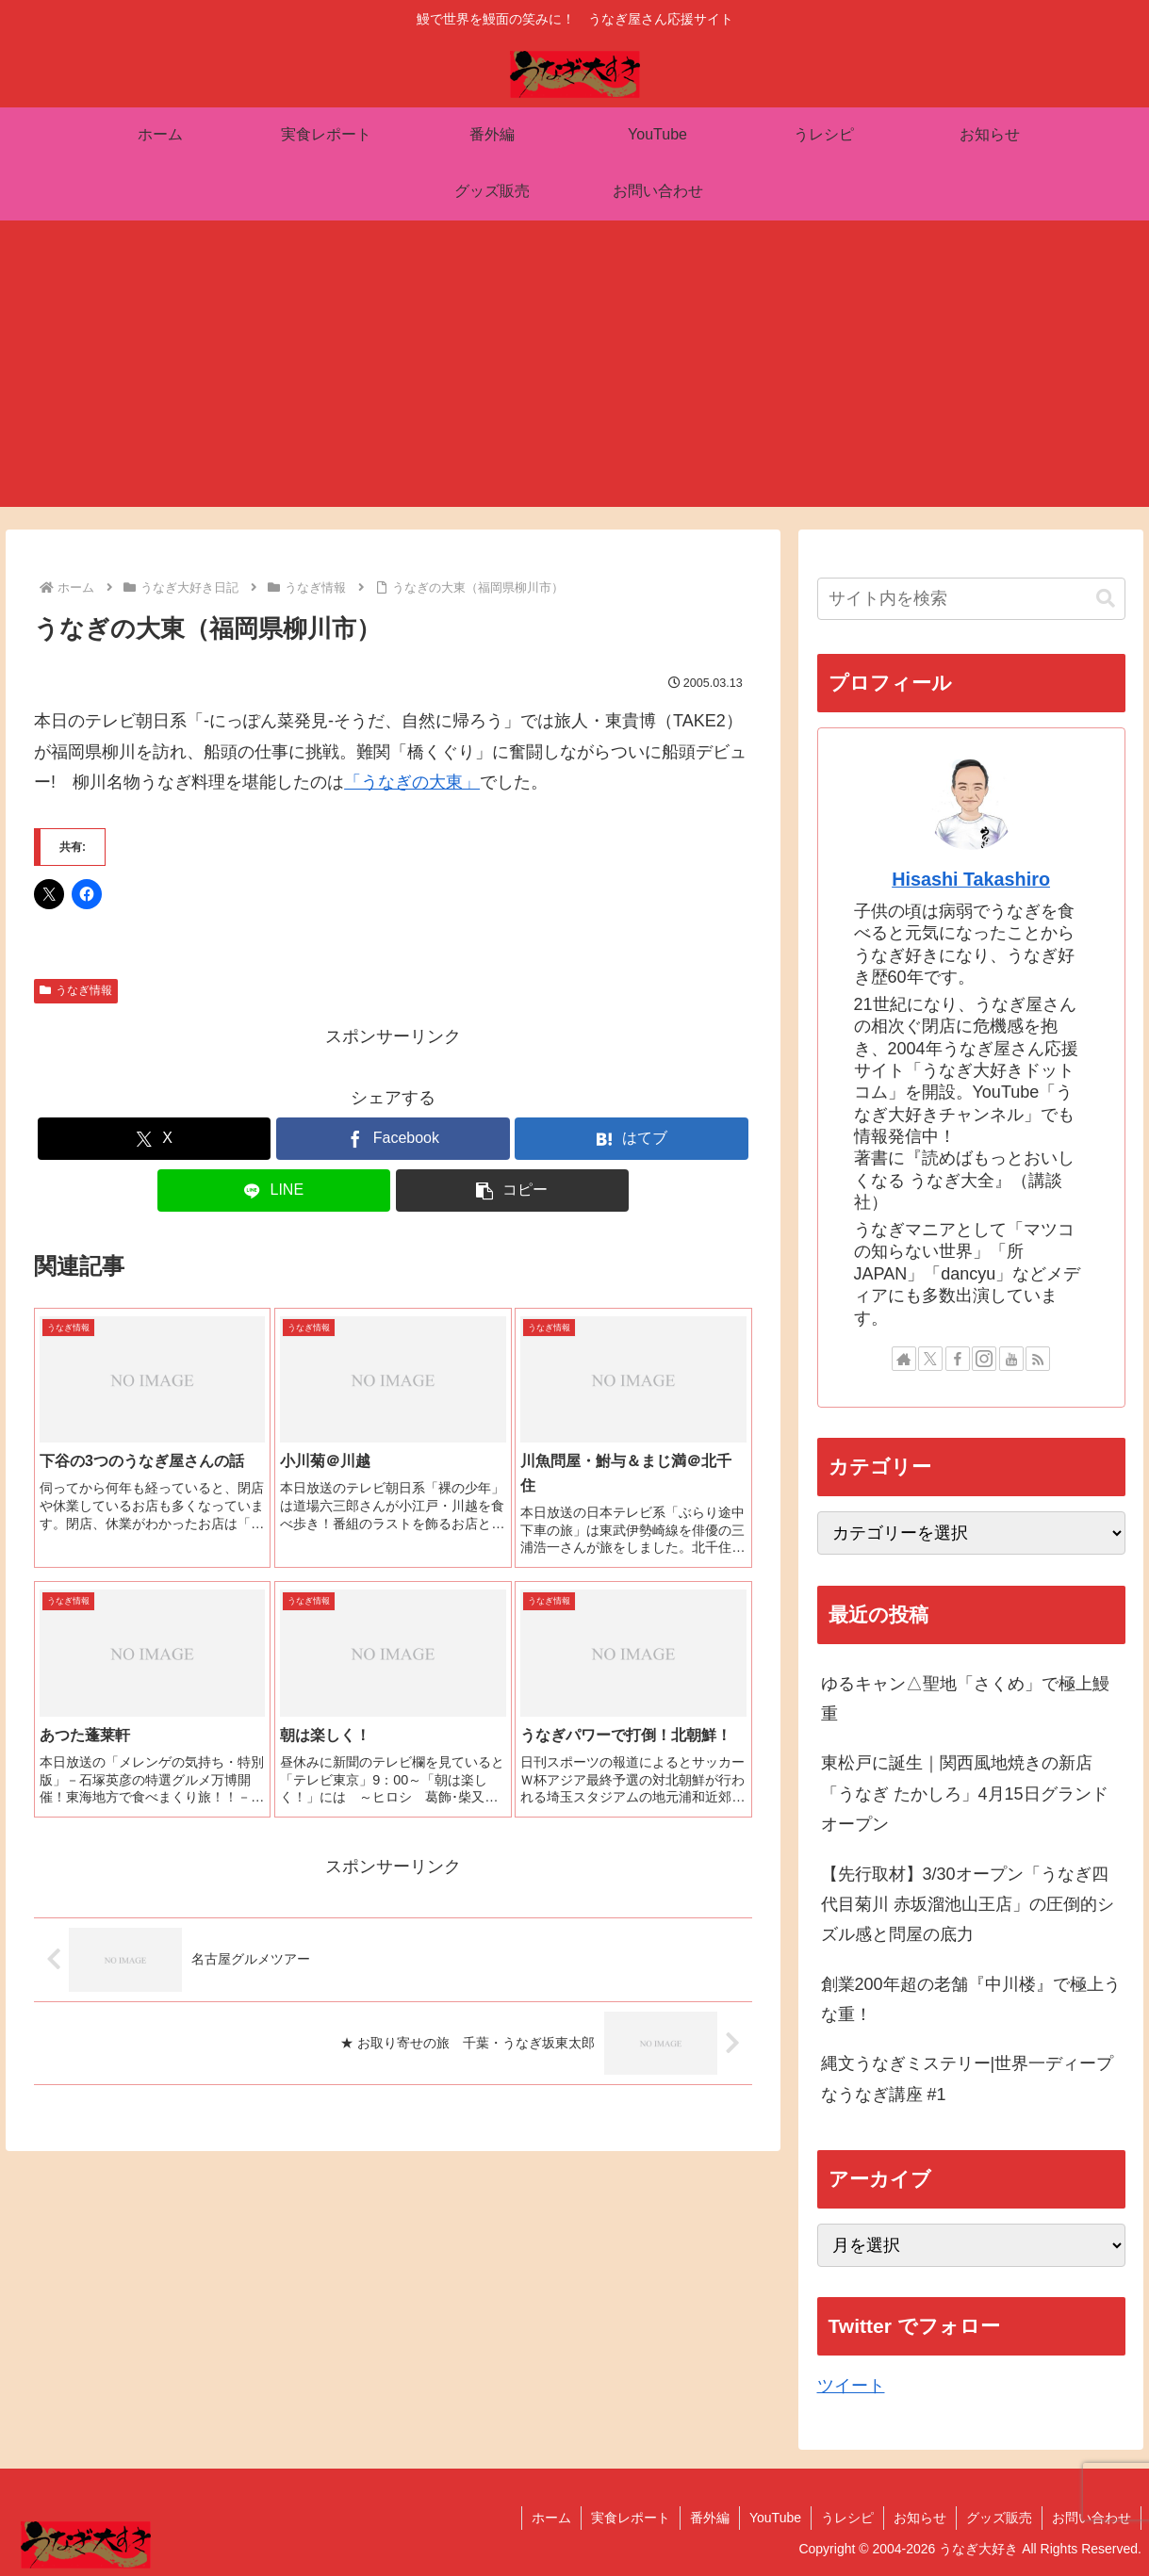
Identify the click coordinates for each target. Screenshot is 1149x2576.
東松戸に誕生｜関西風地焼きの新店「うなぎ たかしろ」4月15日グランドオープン (964, 1793)
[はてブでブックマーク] (631, 1138)
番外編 (710, 2517)
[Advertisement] (575, 375)
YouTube (775, 2517)
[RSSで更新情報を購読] (1038, 1358)
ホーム (551, 2517)
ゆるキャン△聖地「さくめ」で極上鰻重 (965, 1698)
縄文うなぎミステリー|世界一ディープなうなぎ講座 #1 (967, 2078)
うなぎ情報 (76, 990)
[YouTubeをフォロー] (1011, 1358)
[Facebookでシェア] (393, 1138)
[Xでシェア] (154, 1138)
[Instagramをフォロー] (984, 1358)
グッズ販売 (999, 2517)
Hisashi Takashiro (971, 879)
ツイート (851, 2385)
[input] (971, 599)
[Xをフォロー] (930, 1358)
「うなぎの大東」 (412, 782)
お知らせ (920, 2517)
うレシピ (847, 2517)
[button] (513, 1190)
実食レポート (630, 2517)
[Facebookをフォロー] (957, 1358)
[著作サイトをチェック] (904, 1358)
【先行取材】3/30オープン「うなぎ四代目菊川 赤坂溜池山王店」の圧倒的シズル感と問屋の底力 (967, 1905)
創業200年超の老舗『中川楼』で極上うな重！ (971, 1999)
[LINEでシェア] (274, 1190)
